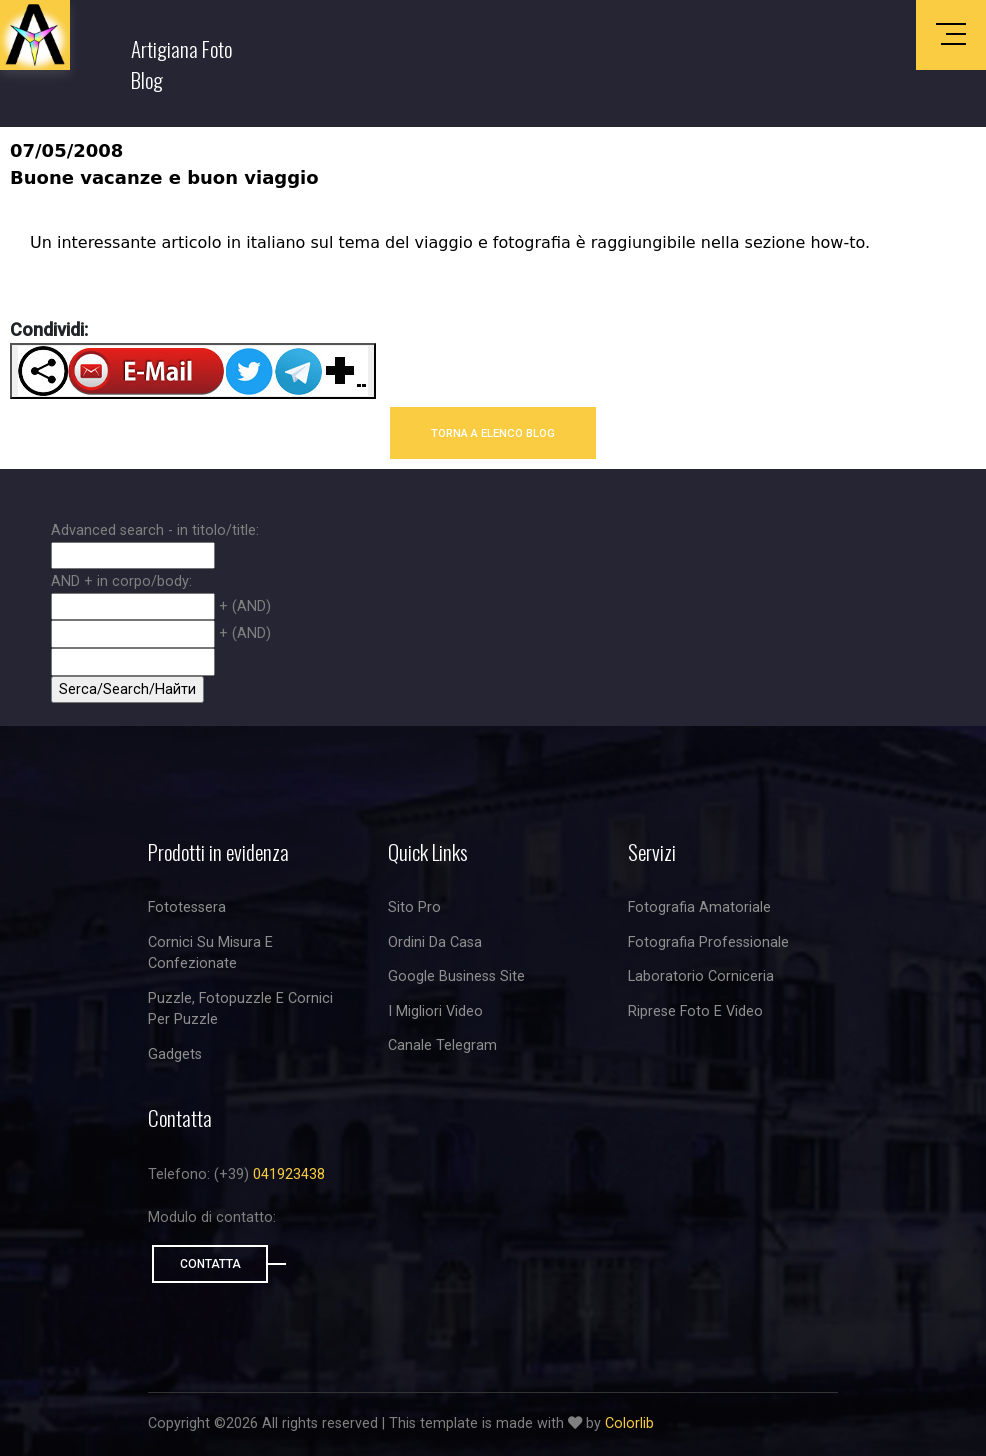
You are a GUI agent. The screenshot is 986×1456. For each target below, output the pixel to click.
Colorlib (629, 1423)
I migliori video (435, 1011)
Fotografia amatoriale (699, 907)
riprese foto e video (695, 1011)
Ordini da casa (435, 942)
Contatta (210, 1264)
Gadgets (175, 1054)
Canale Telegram (442, 1045)
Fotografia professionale (708, 942)
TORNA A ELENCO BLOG (493, 433)
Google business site (456, 976)
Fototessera (187, 907)
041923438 (289, 1174)
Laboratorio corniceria (701, 976)
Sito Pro (414, 907)
